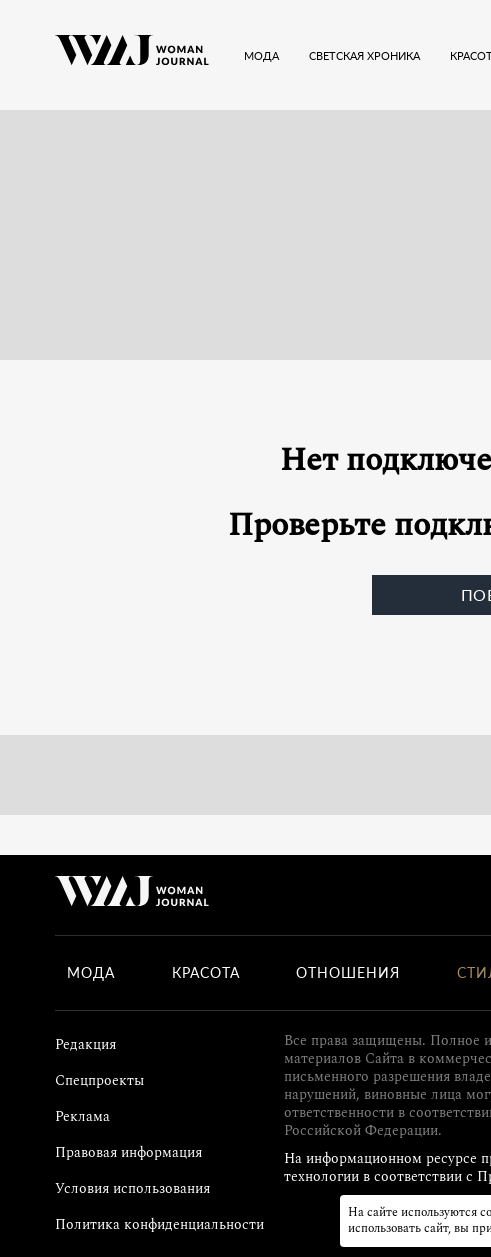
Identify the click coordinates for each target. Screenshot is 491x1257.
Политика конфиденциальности (159, 1224)
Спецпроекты (99, 1080)
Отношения (348, 973)
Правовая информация (128, 1152)
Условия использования (132, 1188)
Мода (91, 973)
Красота (206, 973)
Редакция (85, 1044)
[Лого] (132, 55)
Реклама (82, 1116)
